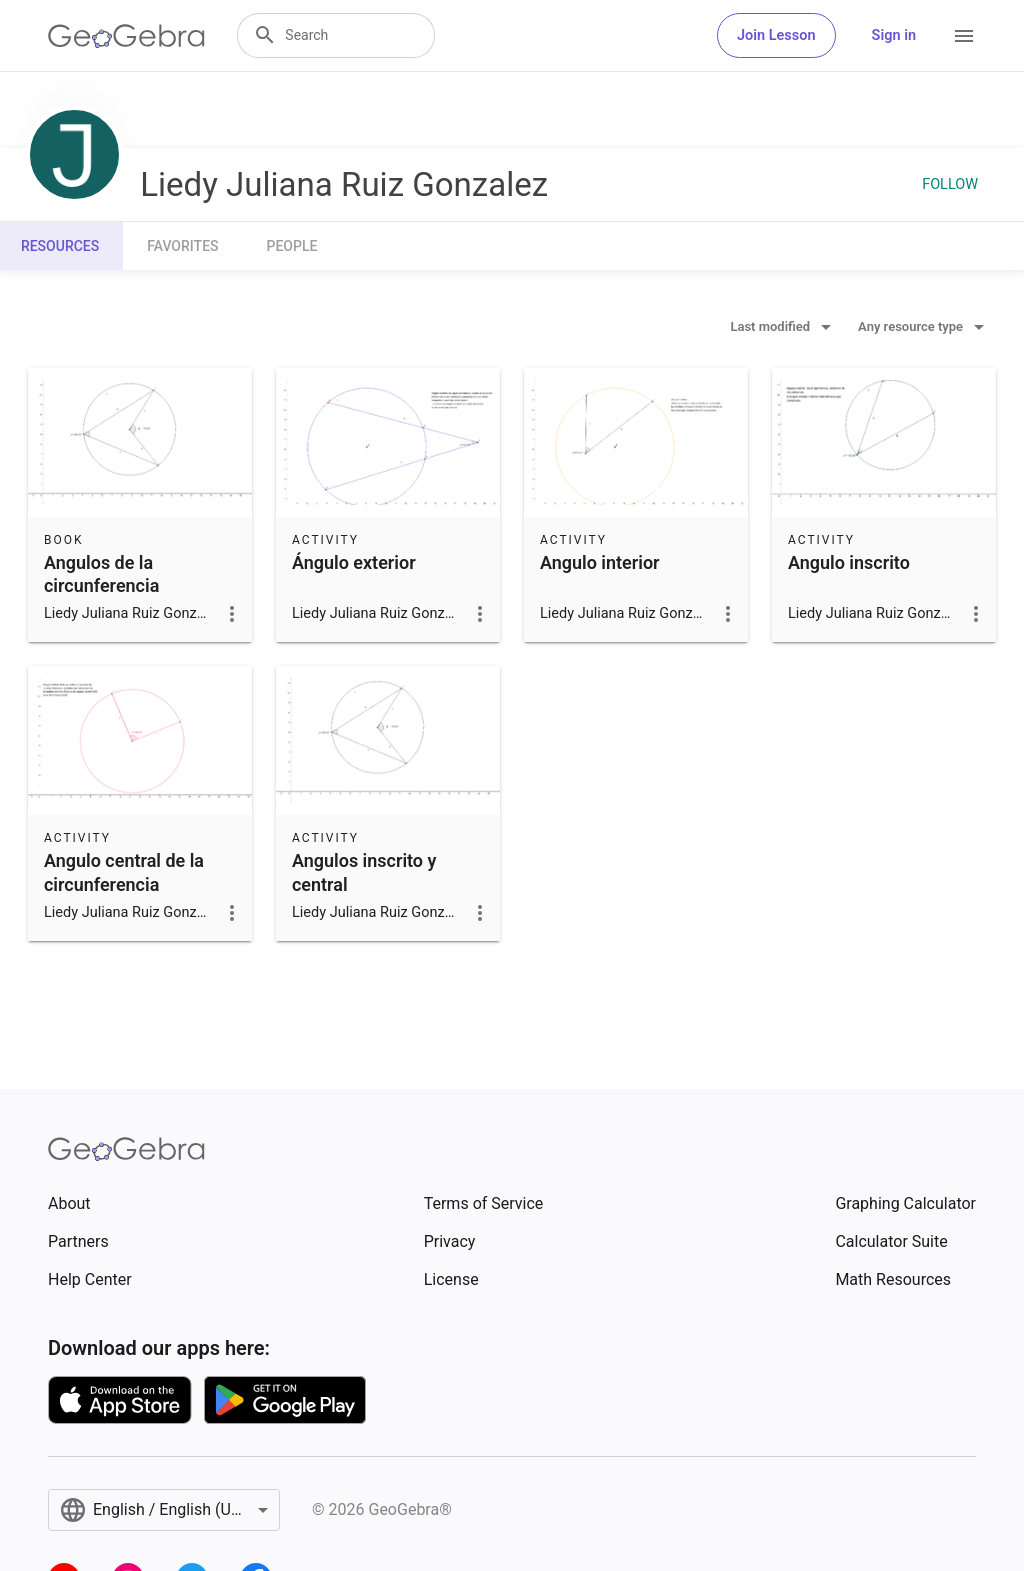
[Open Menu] (964, 36)
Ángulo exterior (354, 562)
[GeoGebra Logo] (126, 36)
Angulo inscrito (849, 562)
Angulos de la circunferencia (101, 574)
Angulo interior (600, 562)
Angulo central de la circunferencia (124, 872)
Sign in (894, 35)
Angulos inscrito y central (364, 872)
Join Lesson (776, 35)
